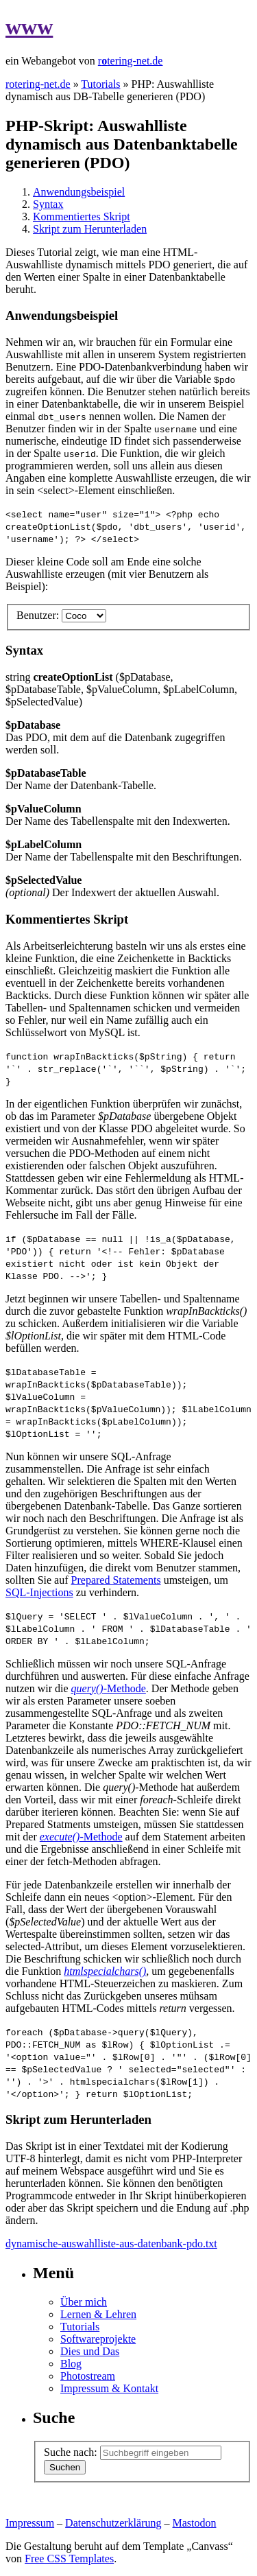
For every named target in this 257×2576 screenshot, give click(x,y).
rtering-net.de (130, 61)
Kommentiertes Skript (81, 216)
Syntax (48, 204)
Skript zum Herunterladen (90, 229)
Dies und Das (89, 2351)
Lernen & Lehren (98, 2314)
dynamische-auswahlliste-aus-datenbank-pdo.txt (111, 2243)
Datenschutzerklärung (113, 2523)
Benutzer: (37, 615)
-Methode (108, 1688)
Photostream (87, 2376)
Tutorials (100, 84)
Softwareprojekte (98, 2339)
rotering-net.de (38, 84)
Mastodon (195, 2523)
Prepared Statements (116, 1580)
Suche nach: (70, 2452)
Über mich (83, 2302)
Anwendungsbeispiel (79, 192)
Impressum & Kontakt (109, 2388)
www (29, 26)
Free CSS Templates (69, 2558)
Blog (71, 2363)
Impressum (29, 2523)
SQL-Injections (39, 1592)
